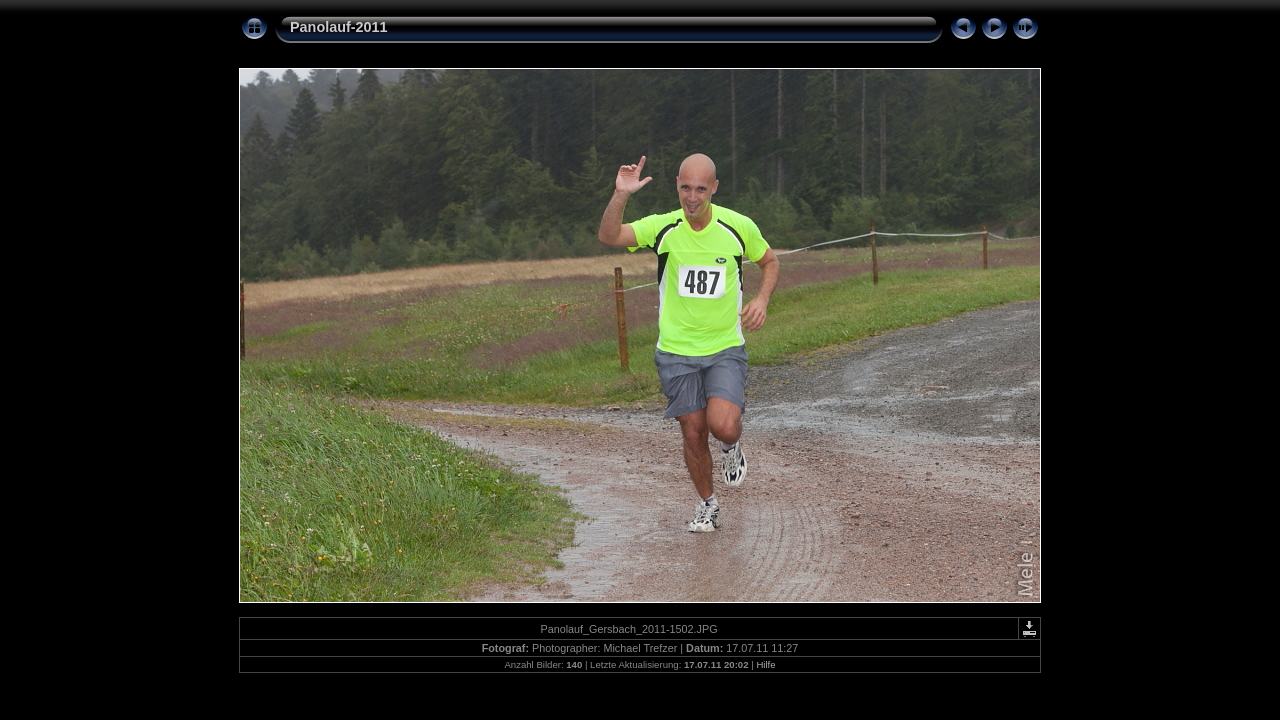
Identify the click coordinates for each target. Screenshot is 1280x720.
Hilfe (765, 664)
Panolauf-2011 (339, 27)
